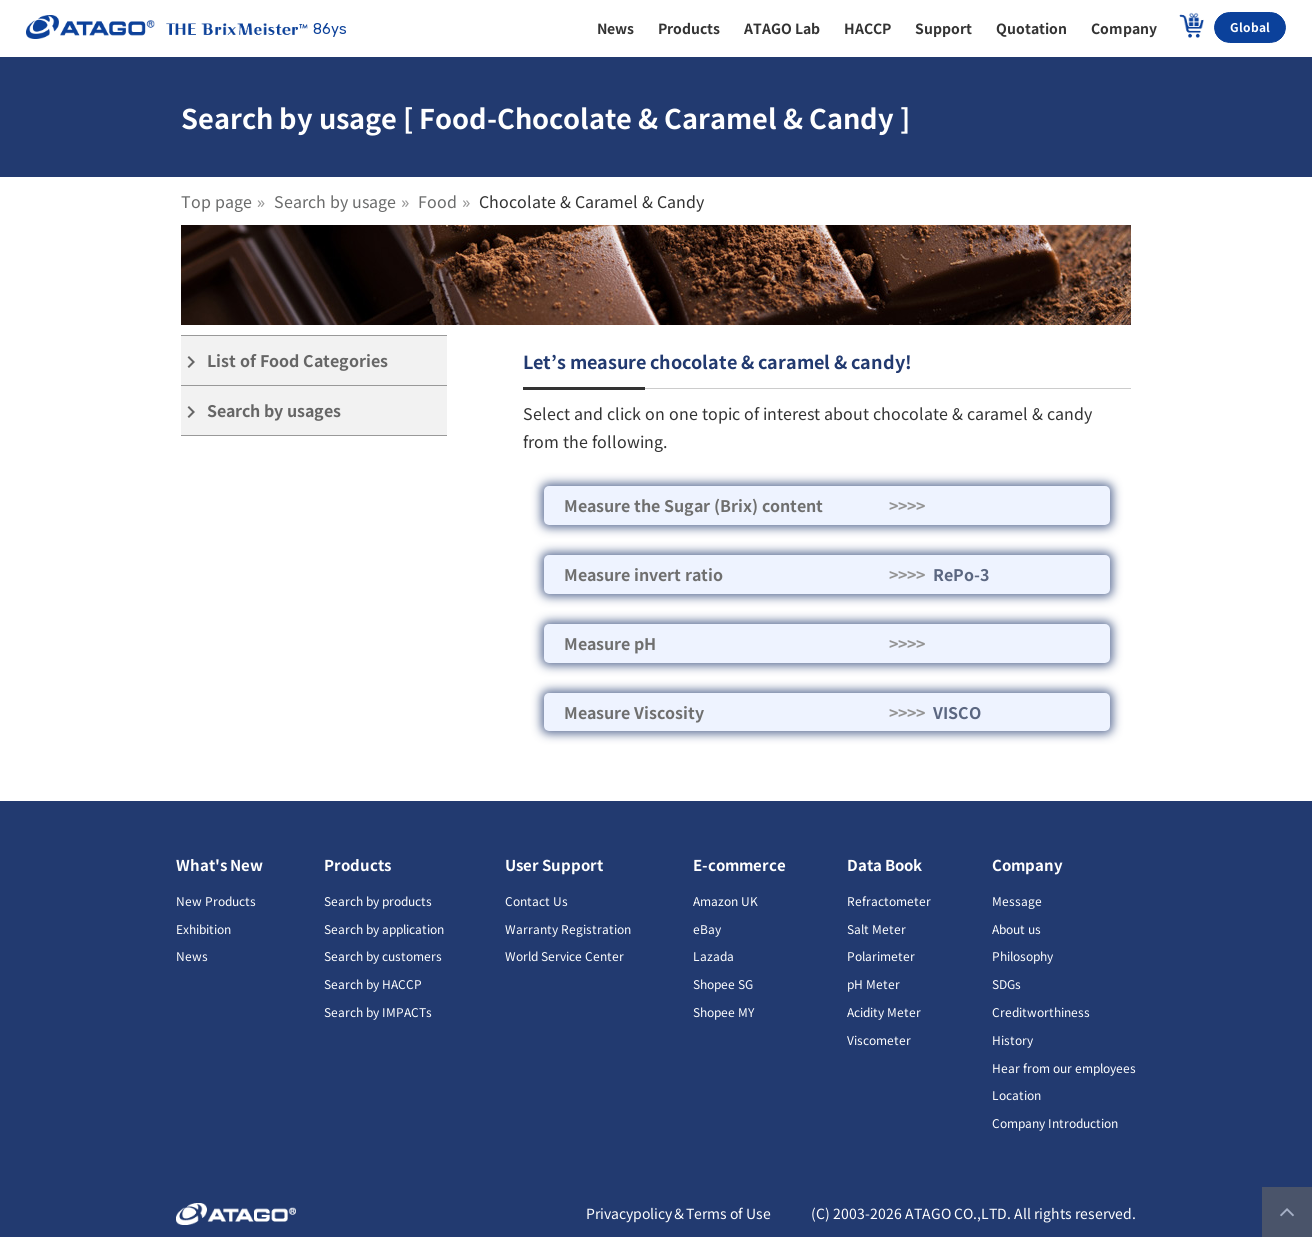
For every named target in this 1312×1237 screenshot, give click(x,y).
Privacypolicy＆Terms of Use (678, 1213)
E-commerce (739, 864)
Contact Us (536, 900)
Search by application (384, 928)
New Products (216, 900)
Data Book (884, 864)
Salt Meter (876, 928)
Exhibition (203, 928)
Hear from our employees (1064, 1067)
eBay (707, 928)
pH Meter (873, 983)
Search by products (378, 900)
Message (1017, 900)
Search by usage (335, 201)
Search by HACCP (373, 983)
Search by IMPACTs (378, 1011)
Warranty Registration (568, 928)
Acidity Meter (884, 1011)
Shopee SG (723, 983)
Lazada (713, 955)
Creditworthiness (1041, 1011)
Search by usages (261, 410)
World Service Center (564, 955)
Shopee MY (723, 1011)
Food (437, 201)
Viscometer (879, 1039)
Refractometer (889, 900)
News (192, 955)
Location (1016, 1094)
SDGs (1006, 983)
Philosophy (1022, 955)
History (1012, 1039)
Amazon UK (725, 900)
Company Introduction (1055, 1122)
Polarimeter (881, 955)
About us (1016, 928)
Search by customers (383, 955)
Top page (216, 201)
